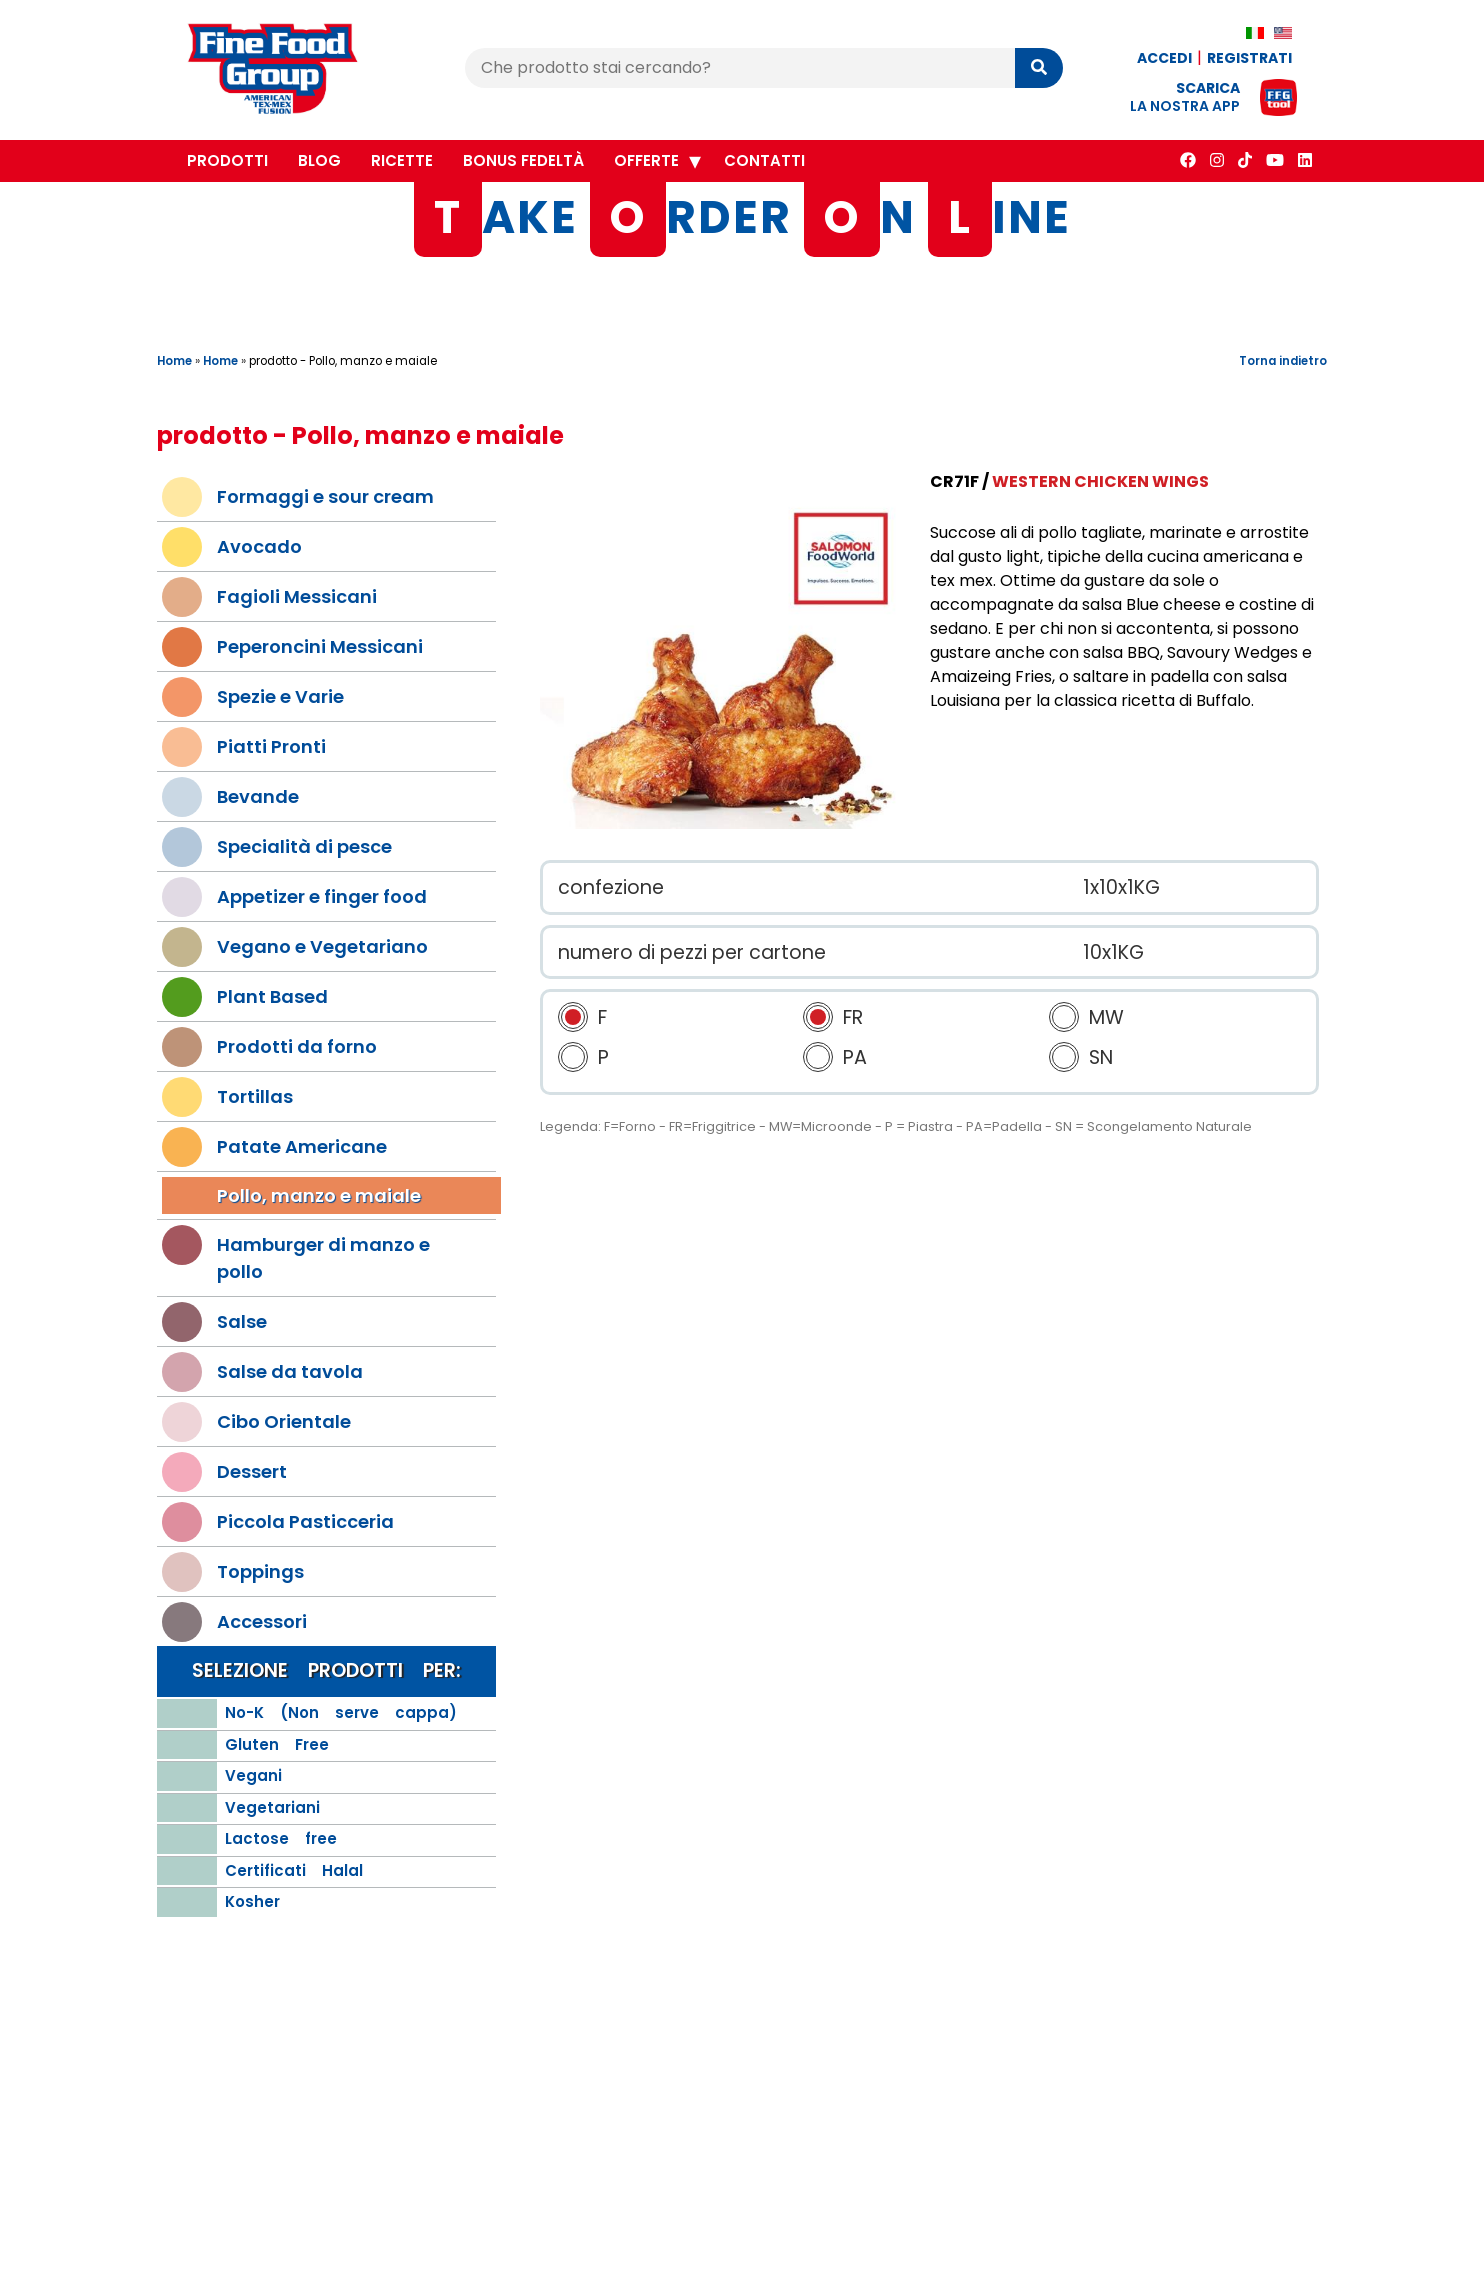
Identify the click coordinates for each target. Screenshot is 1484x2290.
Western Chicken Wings (1100, 481)
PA (855, 1057)
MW (1106, 1017)
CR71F (954, 481)
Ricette (402, 160)
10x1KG (1113, 952)
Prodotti (227, 160)
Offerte (646, 160)
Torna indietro (1283, 361)
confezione (611, 887)
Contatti (764, 160)
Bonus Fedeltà (523, 160)
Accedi (1164, 58)
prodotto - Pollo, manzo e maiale (343, 361)
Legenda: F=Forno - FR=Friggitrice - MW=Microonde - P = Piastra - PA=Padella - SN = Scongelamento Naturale (896, 1126)
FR (853, 1017)
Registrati (1249, 58)
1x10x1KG (1121, 887)
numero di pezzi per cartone (692, 952)
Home (174, 361)
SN (1101, 1057)
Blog (319, 160)
